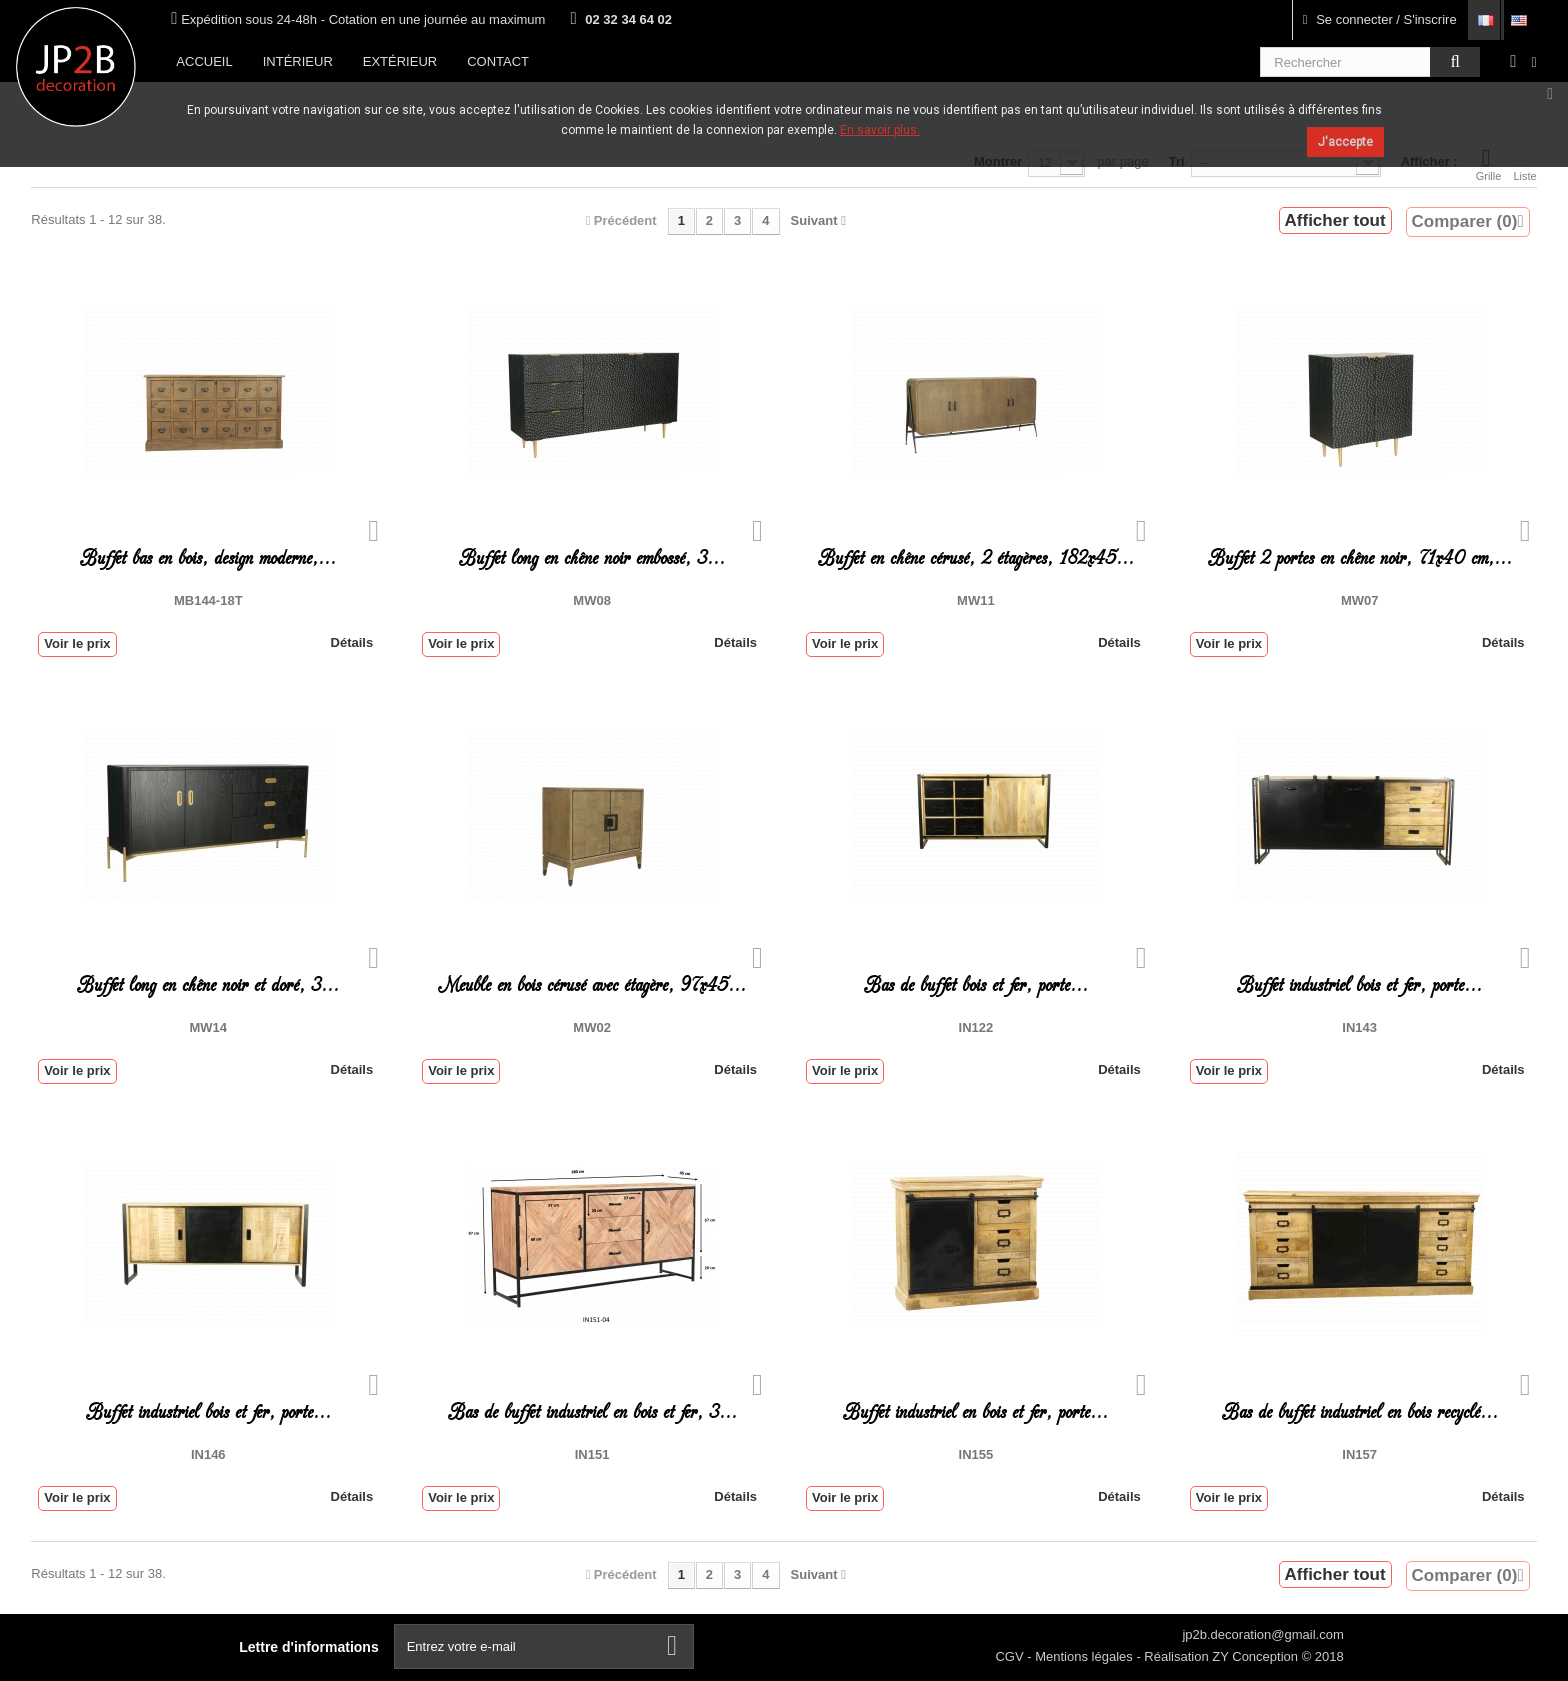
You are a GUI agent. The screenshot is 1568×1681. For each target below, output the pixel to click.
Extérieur (400, 61)
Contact (498, 61)
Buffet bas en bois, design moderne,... (208, 558)
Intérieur (298, 61)
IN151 (592, 1454)
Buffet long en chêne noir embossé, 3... (592, 558)
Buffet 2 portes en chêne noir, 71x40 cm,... (1360, 558)
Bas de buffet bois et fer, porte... (976, 985)
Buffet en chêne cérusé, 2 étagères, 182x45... (976, 558)
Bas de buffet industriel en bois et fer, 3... (592, 1412)
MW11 (976, 600)
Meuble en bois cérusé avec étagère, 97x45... (592, 985)
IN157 (1359, 1454)
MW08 (592, 600)
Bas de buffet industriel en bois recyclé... (1360, 1412)
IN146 (208, 1454)
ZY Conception (1256, 1656)
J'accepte (1345, 142)
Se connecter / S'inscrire (1380, 19)
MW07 (1360, 600)
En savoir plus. (880, 130)
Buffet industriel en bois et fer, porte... (975, 1412)
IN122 (976, 1027)
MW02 (592, 1027)
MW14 (208, 1027)
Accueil (204, 61)
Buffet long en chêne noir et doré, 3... (208, 985)
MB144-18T (208, 600)
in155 (976, 1454)
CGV (1011, 1656)
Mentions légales (1085, 1656)
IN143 (1359, 1027)
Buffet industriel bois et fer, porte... (1359, 985)
